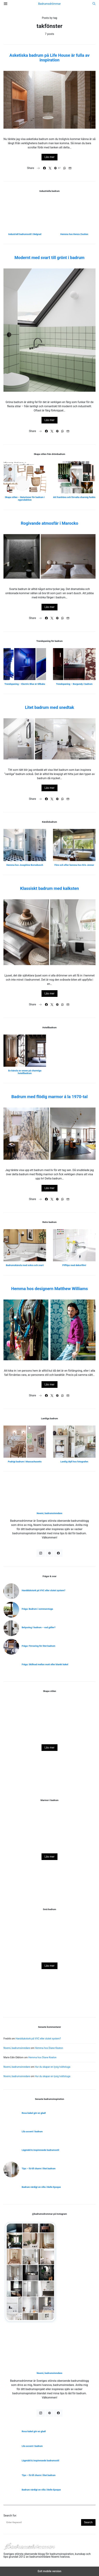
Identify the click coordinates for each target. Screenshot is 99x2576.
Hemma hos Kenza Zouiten (74, 234)
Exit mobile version (49, 2571)
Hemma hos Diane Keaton (49, 2048)
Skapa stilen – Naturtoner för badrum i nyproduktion (25, 498)
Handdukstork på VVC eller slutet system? (43, 1590)
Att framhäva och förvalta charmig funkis (74, 497)
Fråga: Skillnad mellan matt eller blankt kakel (45, 1664)
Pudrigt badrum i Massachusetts (25, 1461)
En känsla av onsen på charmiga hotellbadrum (24, 1072)
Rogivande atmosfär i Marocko (49, 523)
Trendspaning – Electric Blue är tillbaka (25, 684)
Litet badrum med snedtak (49, 707)
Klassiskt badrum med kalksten (49, 888)
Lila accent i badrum (32, 2131)
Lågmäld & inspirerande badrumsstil (40, 2150)
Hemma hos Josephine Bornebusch (24, 865)
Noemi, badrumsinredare (49, 1513)
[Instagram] (40, 1553)
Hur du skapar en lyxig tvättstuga (52, 2066)
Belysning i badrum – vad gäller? (38, 1627)
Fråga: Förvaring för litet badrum (38, 1646)
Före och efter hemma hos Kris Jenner (74, 865)
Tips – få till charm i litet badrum (39, 2168)
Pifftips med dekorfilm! (74, 1265)
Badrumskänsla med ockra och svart (25, 1265)
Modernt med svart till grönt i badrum (50, 257)
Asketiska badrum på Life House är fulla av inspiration (49, 57)
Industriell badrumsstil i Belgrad (24, 234)
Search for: (10, 2515)
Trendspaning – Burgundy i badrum (74, 684)
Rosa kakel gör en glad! (49, 1958)
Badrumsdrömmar (49, 3)
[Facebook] (58, 1553)
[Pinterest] (49, 1553)
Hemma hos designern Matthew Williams (49, 1288)
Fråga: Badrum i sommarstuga (37, 1609)
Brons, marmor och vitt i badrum (49, 1849)
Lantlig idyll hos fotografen (74, 1461)
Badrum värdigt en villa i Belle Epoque (41, 2187)
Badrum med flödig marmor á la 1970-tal (49, 1096)
